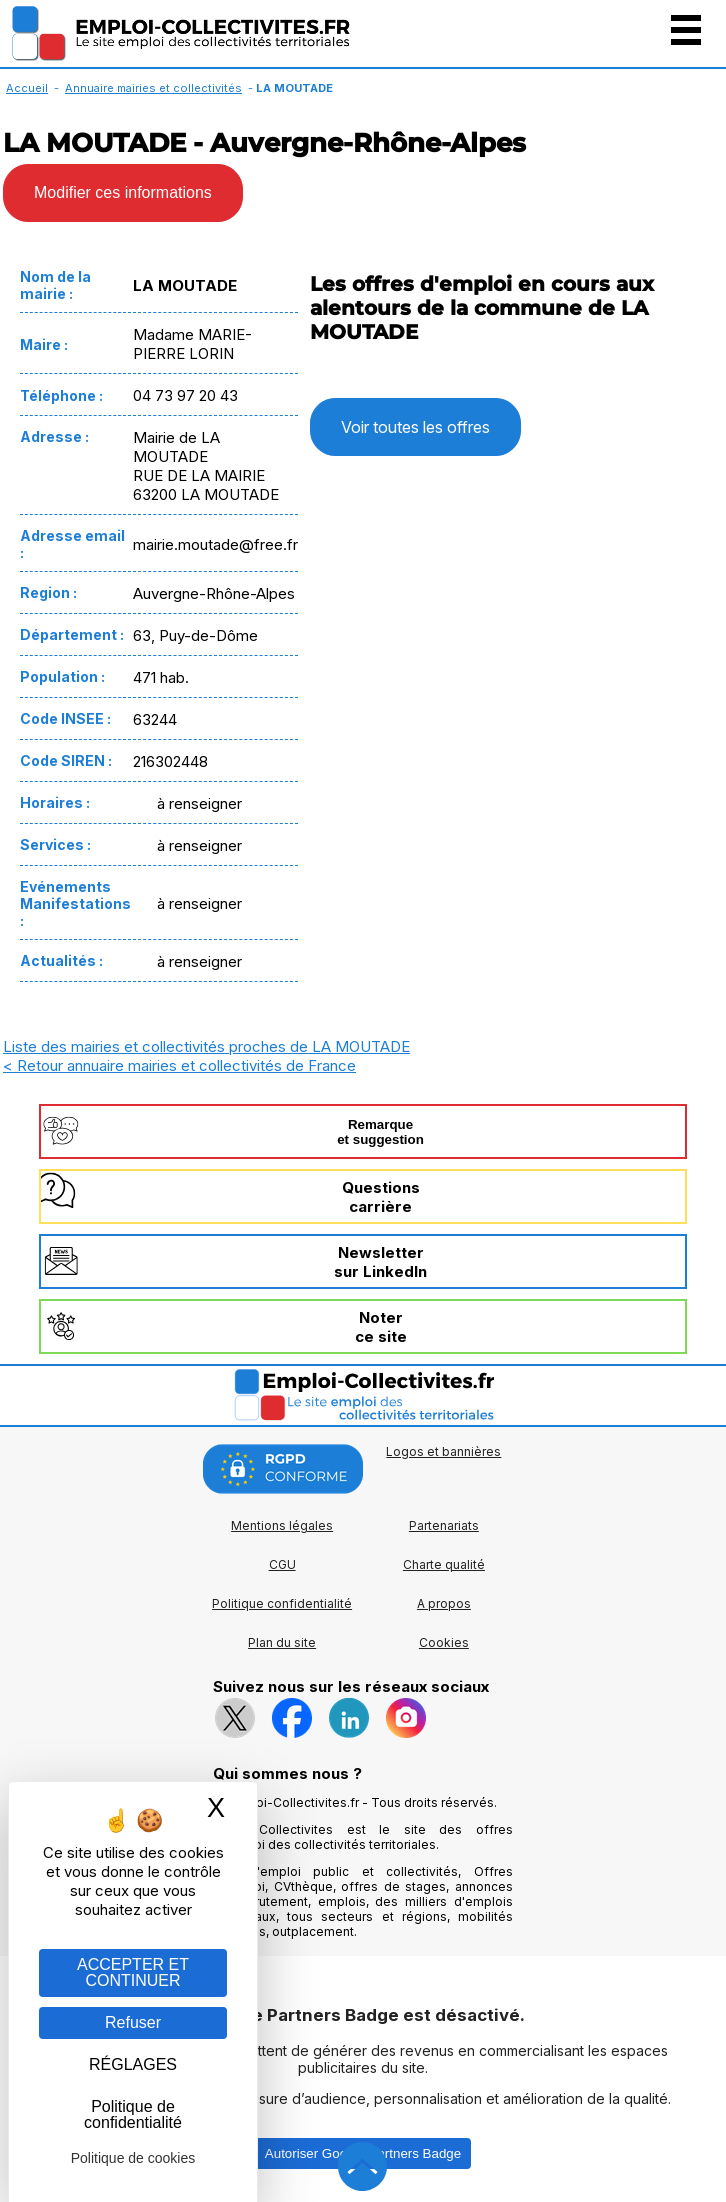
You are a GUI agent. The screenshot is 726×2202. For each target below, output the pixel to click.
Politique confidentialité (282, 1603)
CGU (282, 1564)
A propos (444, 1603)
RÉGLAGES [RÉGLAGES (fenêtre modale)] (133, 2064)
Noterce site (381, 1327)
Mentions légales (282, 1525)
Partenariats (444, 1525)
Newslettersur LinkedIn (380, 1262)
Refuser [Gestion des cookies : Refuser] (133, 2022)
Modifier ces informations (123, 192)
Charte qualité (444, 1564)
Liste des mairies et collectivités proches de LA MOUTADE (206, 1046)
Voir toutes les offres (415, 427)
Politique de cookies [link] (133, 2158)
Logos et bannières (443, 1451)
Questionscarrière (381, 1197)
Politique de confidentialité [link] (133, 2114)
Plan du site (282, 1642)
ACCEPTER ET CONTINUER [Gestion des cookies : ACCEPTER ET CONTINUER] (133, 1972)
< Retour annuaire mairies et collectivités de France (179, 1065)
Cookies (444, 1642)
